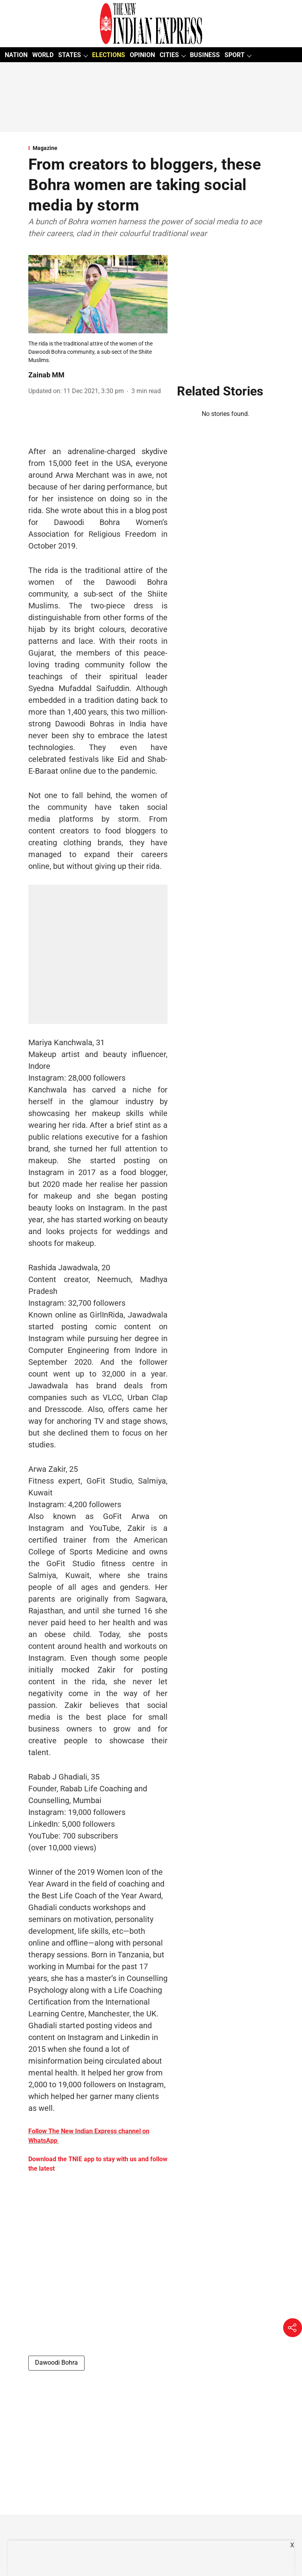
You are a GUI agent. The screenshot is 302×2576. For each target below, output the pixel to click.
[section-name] (151, 148)
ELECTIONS (108, 55)
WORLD (42, 55)
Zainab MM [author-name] (46, 375)
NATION (16, 55)
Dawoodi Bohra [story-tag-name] (56, 2362)
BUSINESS (205, 55)
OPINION (142, 55)
